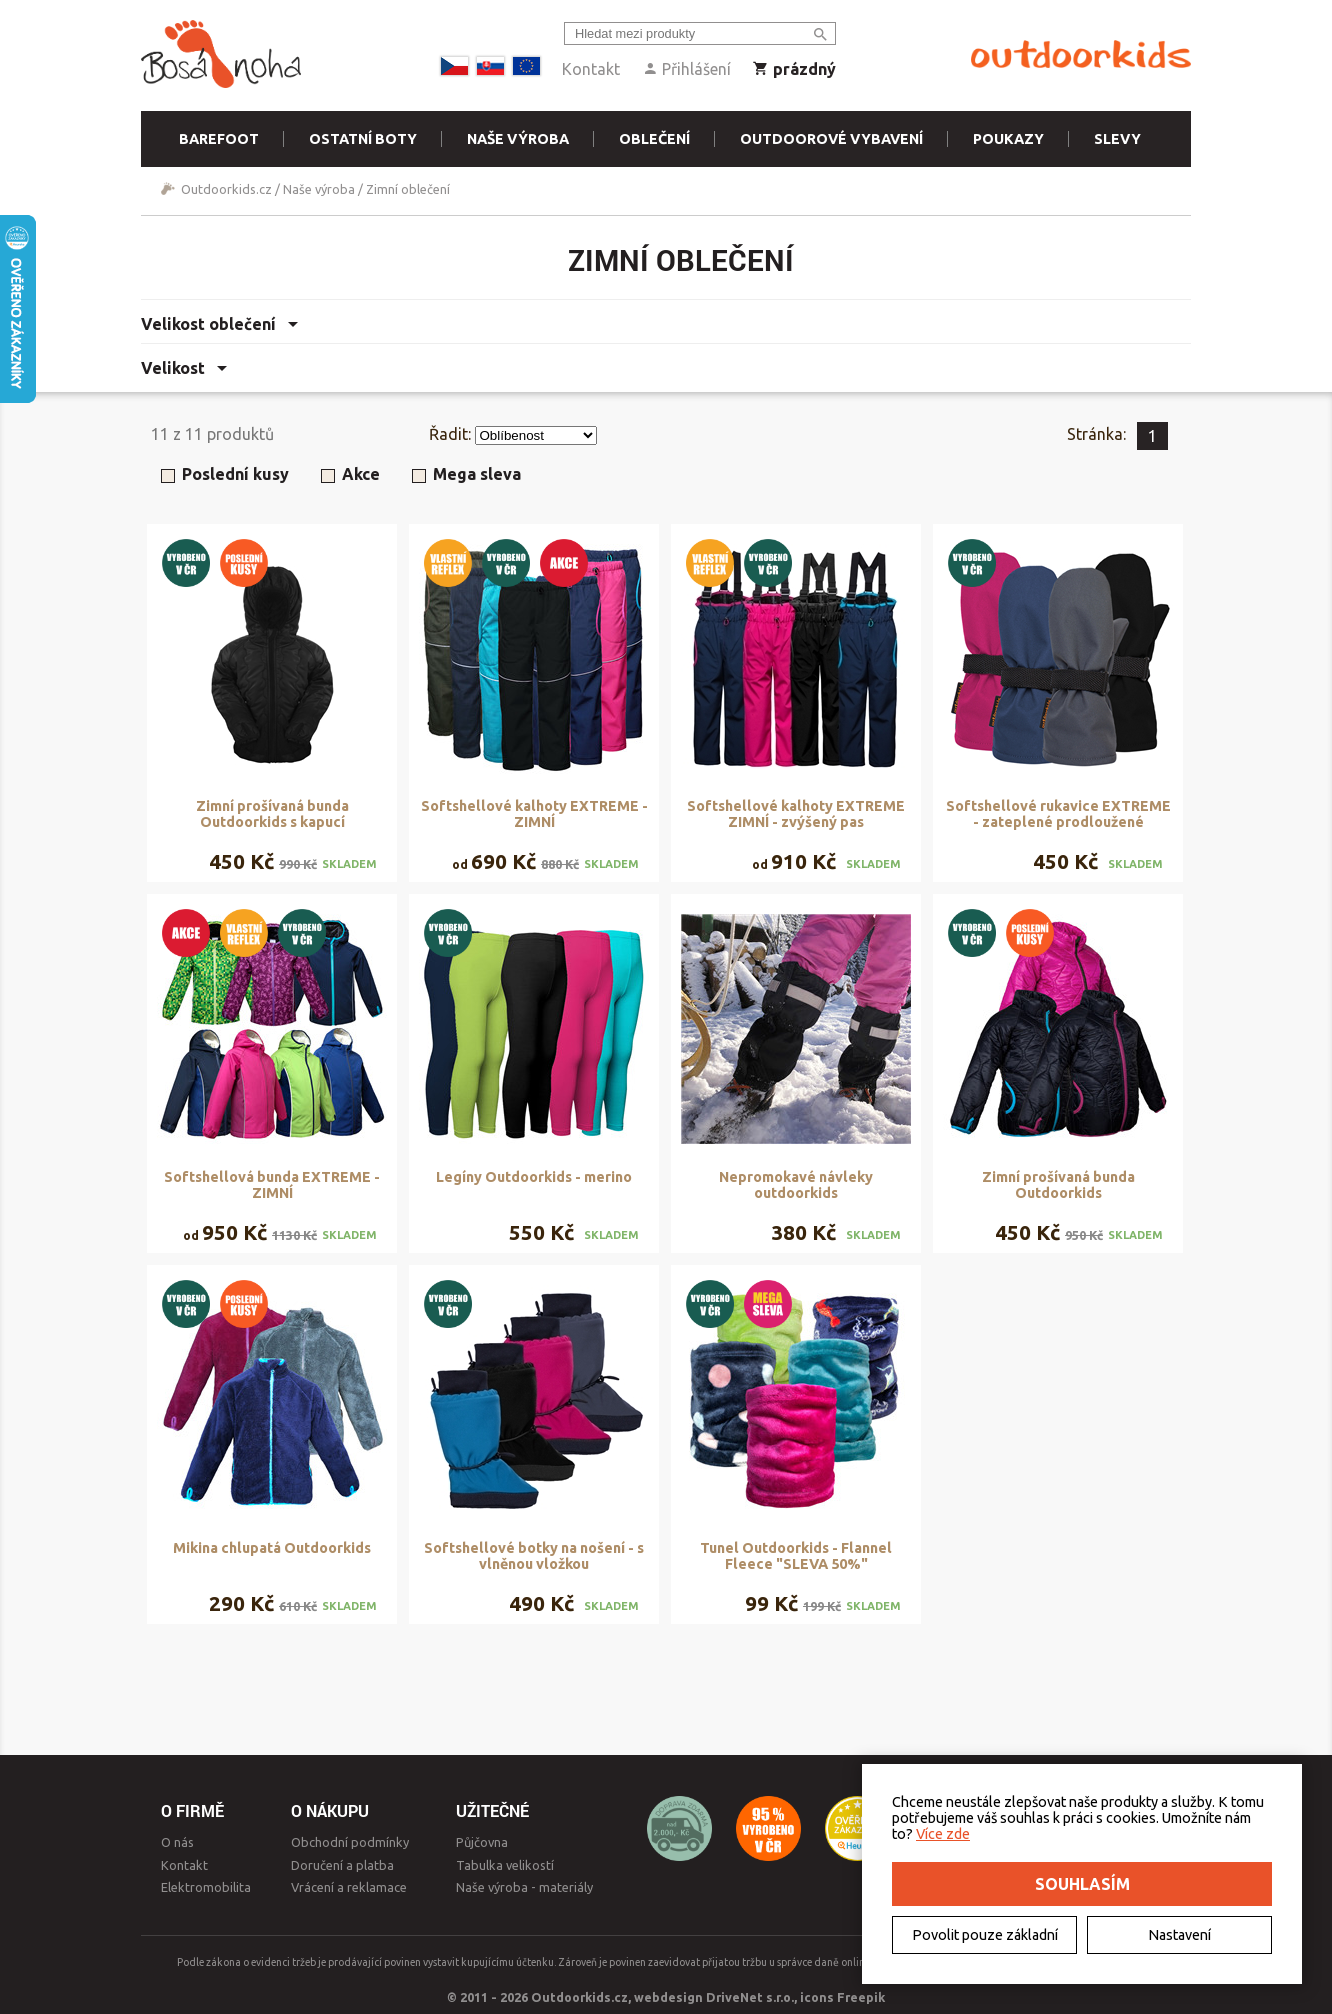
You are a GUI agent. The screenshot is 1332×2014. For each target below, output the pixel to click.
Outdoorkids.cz (226, 189)
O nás (177, 1842)
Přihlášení (686, 69)
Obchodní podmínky (350, 1842)
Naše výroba (518, 139)
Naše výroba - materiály (524, 1887)
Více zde (943, 1834)
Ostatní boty (363, 139)
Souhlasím (1082, 1884)
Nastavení (1179, 1935)
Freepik (861, 1997)
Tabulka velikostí (505, 1865)
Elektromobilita (206, 1887)
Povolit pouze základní (985, 1935)
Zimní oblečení (408, 189)
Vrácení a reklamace (349, 1887)
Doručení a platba (342, 1865)
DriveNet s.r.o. (750, 1997)
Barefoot (219, 139)
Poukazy (1008, 139)
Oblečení (654, 139)
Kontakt (591, 69)
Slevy (1117, 139)
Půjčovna (482, 1842)
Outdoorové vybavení (831, 139)
